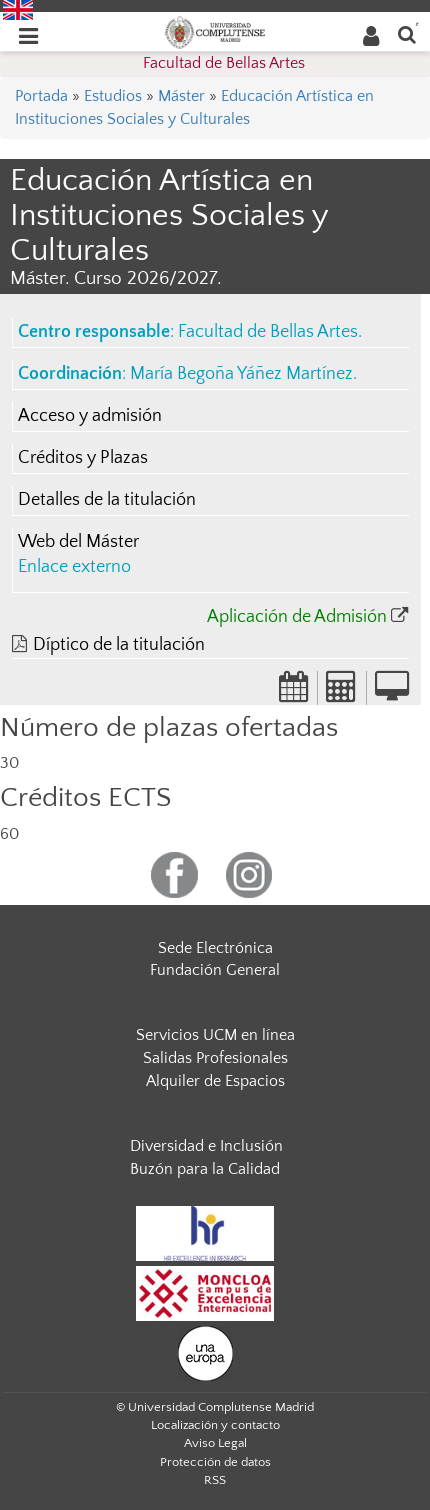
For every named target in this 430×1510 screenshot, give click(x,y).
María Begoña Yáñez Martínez (241, 374)
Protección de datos (215, 1462)
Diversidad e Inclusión (206, 1146)
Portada (41, 96)
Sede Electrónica (215, 948)
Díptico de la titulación (119, 645)
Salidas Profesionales (215, 1058)
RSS (215, 1480)
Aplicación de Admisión (297, 617)
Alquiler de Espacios (215, 1081)
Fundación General (215, 970)
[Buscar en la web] (407, 33)
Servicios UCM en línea (215, 1035)
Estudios (113, 96)
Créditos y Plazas (83, 458)
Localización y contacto (215, 1425)
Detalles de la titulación (107, 500)
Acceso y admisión (90, 416)
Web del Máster (78, 542)
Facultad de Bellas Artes (224, 63)
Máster (181, 96)
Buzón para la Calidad (205, 1169)
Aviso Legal (215, 1443)
